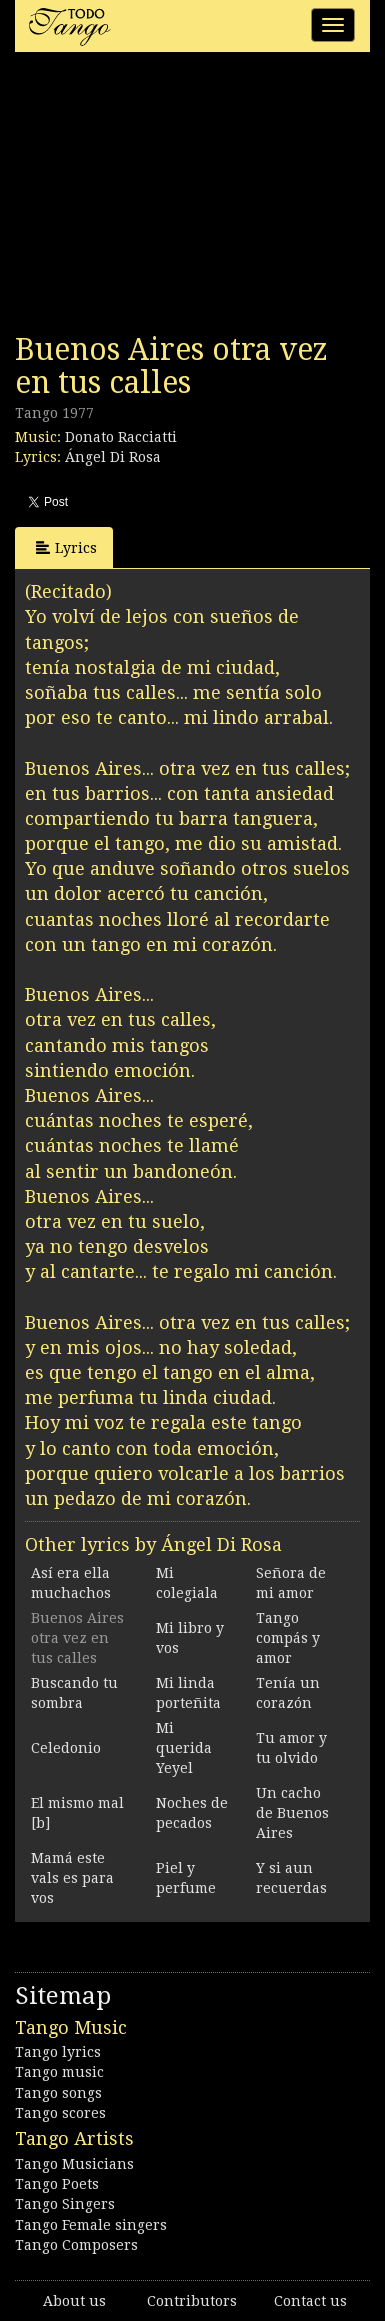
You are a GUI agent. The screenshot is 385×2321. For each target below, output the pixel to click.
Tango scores (60, 2113)
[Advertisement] (165, 198)
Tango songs (58, 2093)
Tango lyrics (58, 2052)
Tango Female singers (91, 2225)
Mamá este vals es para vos (72, 1878)
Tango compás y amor (288, 1638)
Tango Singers (65, 2204)
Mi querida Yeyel (184, 1748)
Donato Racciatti (121, 437)
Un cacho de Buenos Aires (292, 1813)
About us (74, 2301)
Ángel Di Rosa (113, 457)
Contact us (310, 2301)
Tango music (59, 2072)
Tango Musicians (74, 2164)
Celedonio (66, 1748)
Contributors (192, 2301)
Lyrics (66, 547)
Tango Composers (76, 2245)
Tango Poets (57, 2184)
